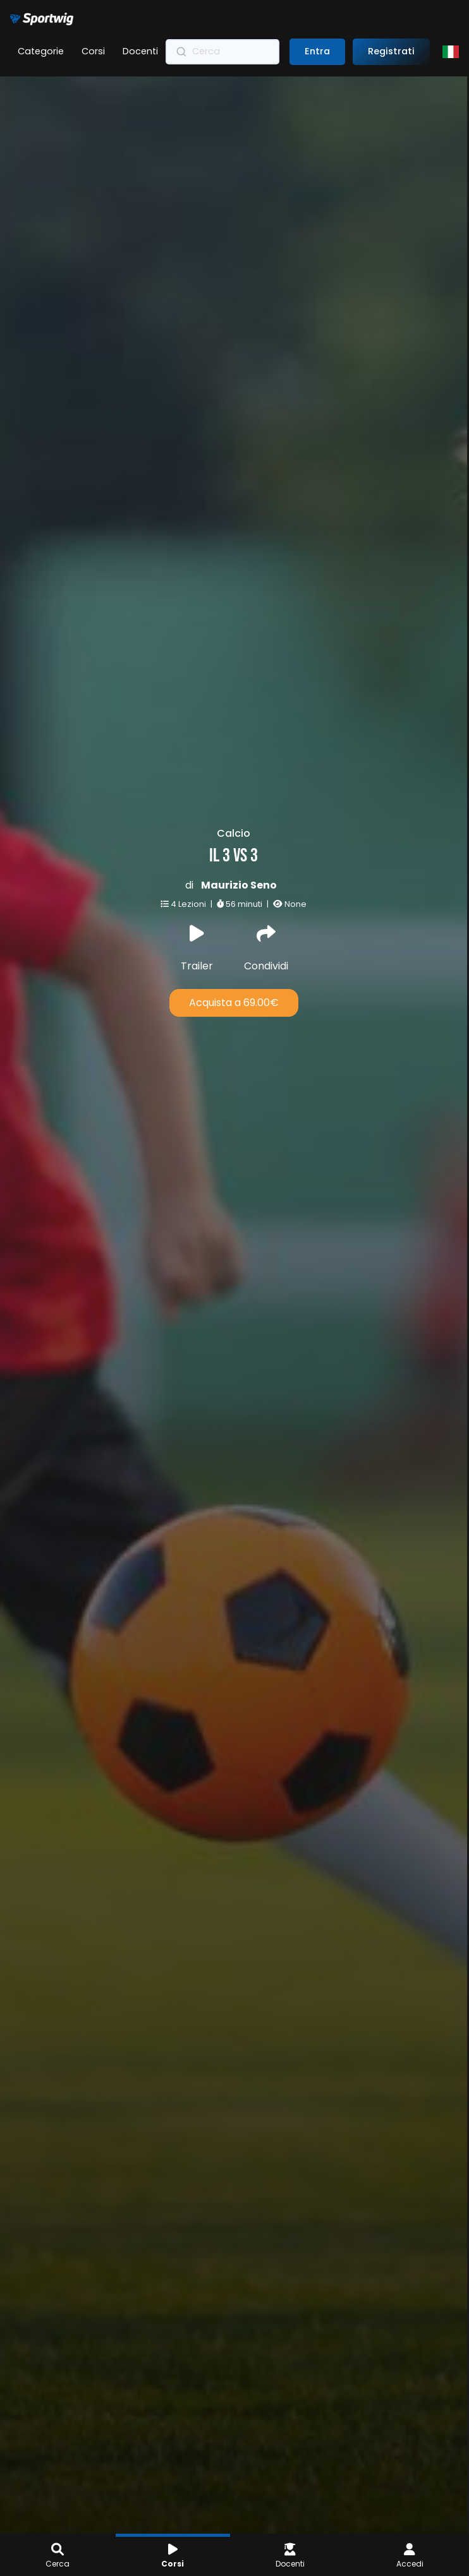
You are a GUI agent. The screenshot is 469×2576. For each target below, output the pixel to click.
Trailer (161, 948)
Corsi (93, 51)
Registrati (391, 51)
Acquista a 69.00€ (196, 1001)
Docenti (140, 51)
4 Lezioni (151, 903)
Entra (317, 51)
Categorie (41, 51)
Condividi (226, 948)
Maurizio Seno (201, 884)
